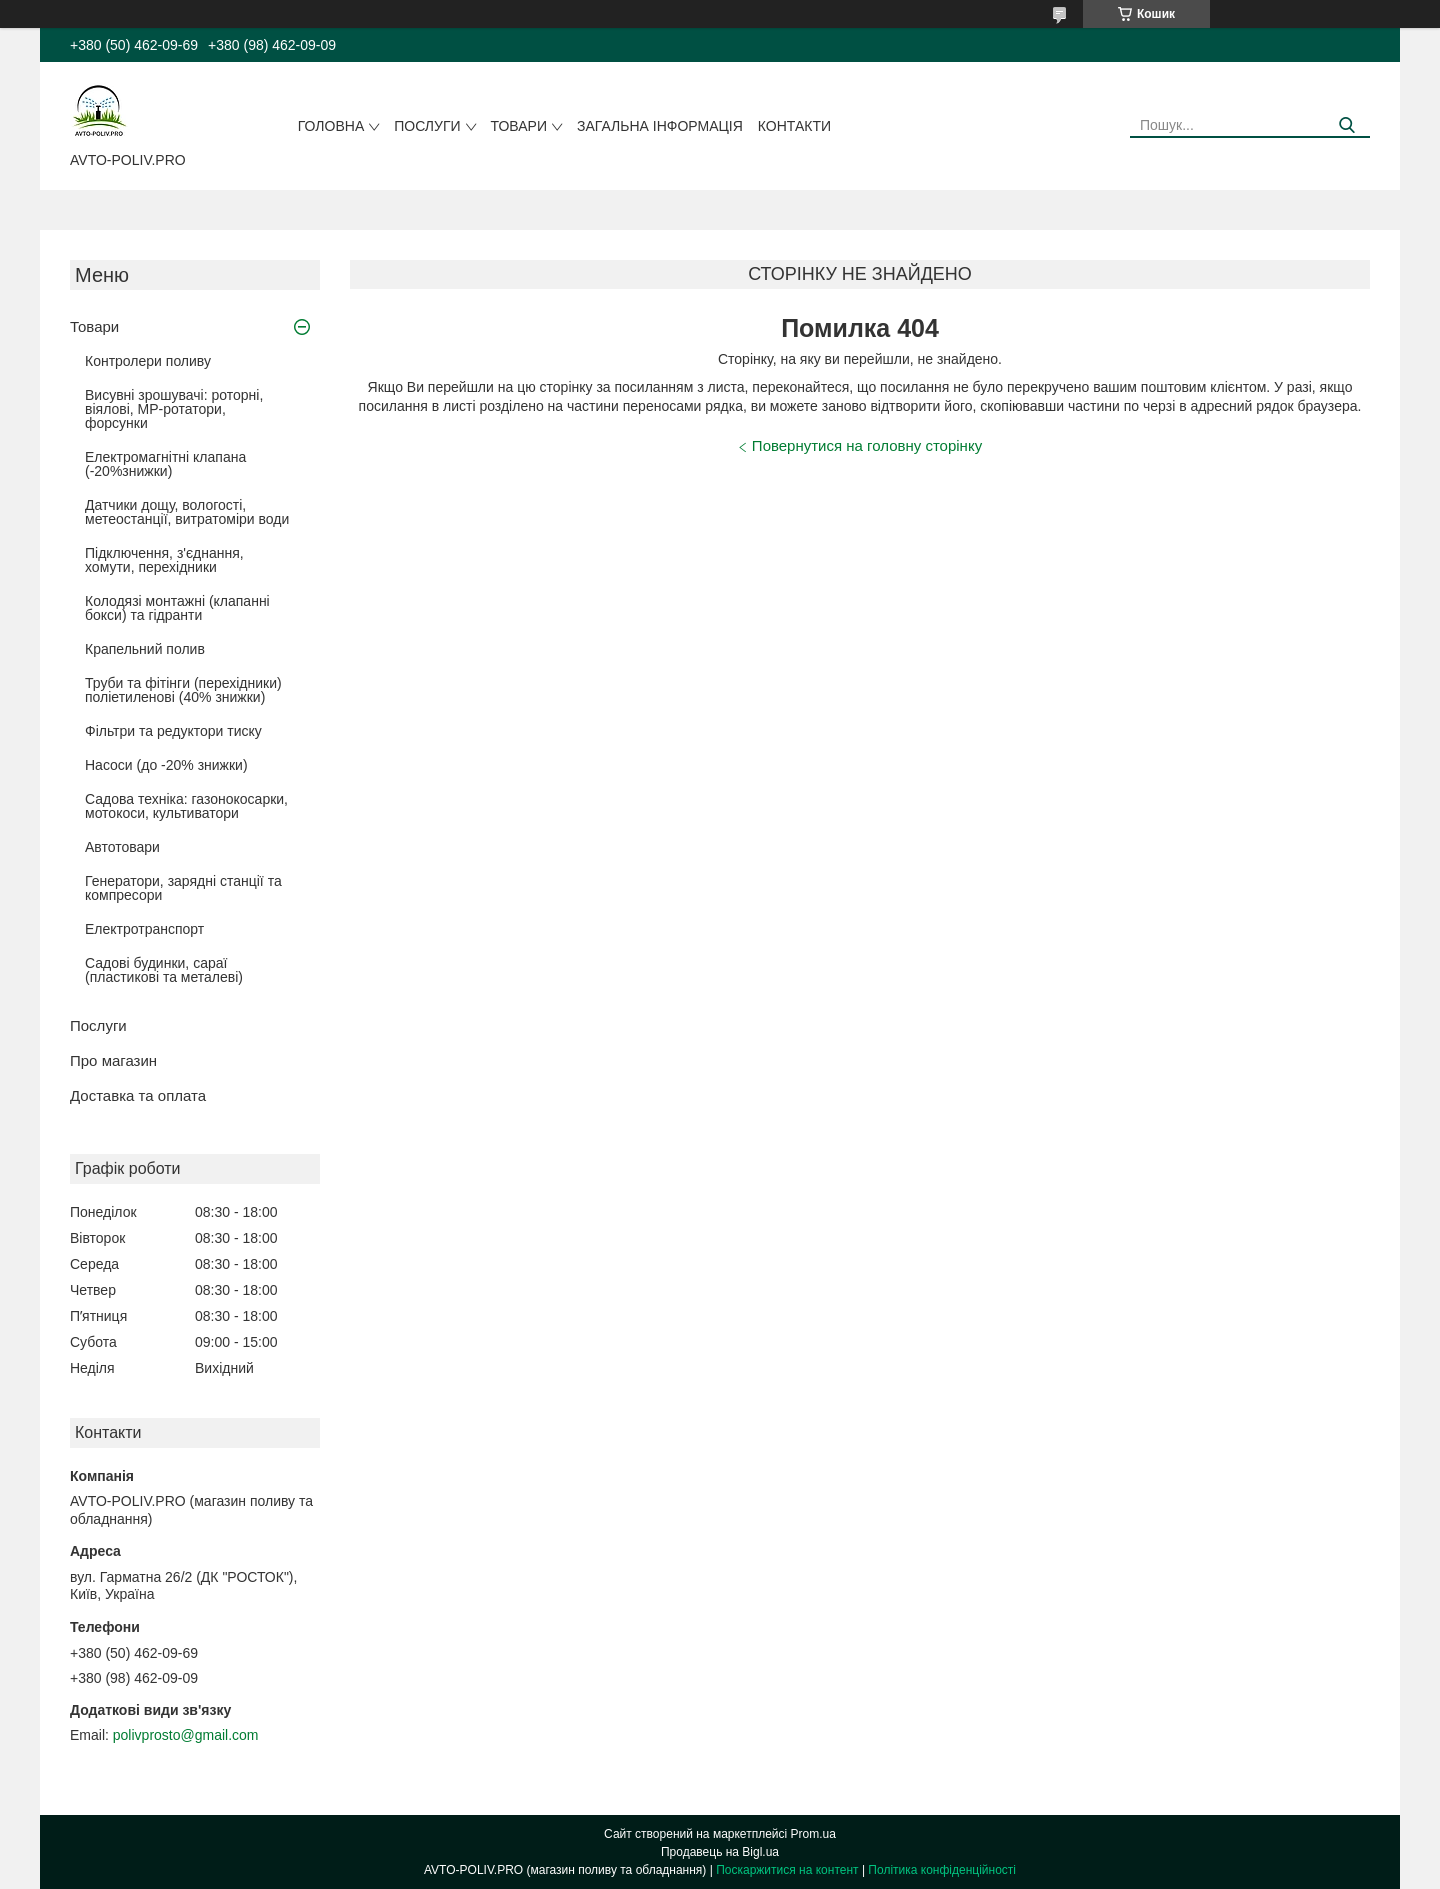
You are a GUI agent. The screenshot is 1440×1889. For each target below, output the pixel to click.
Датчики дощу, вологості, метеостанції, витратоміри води (187, 512)
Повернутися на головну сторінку (867, 445)
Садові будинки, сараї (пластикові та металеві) (164, 970)
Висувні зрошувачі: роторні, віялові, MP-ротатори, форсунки (174, 409)
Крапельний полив (145, 649)
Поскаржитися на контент (787, 1870)
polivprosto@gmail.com (186, 1735)
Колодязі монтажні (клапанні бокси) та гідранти (177, 608)
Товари (519, 126)
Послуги (427, 126)
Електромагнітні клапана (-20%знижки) (165, 464)
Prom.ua (813, 1834)
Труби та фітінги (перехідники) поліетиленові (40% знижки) (183, 690)
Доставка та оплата (138, 1095)
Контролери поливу (148, 361)
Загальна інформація (660, 126)
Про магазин (113, 1060)
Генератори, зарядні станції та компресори (183, 888)
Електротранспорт (144, 929)
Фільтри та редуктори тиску (173, 731)
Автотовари (122, 847)
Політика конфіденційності (942, 1870)
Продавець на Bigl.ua (720, 1852)
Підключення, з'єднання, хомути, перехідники (164, 560)
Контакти (794, 126)
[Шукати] (1347, 125)
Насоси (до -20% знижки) (166, 765)
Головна (331, 126)
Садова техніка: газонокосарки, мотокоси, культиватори (186, 806)
